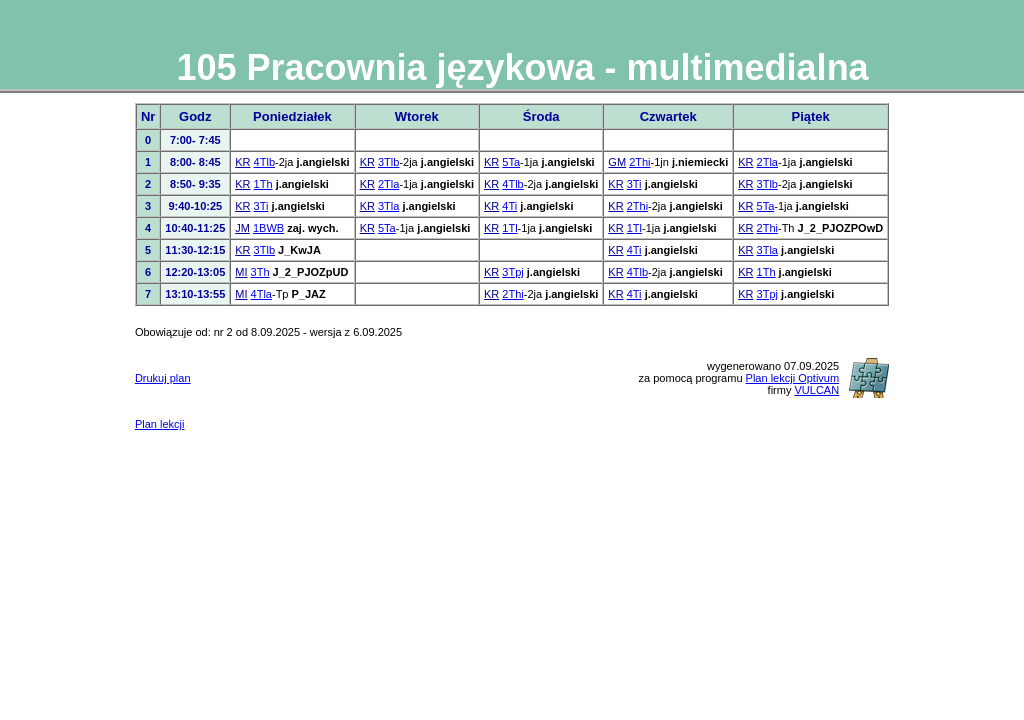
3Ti (634, 184)
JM (242, 228)
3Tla (388, 206)
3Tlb (388, 162)
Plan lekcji (160, 424)
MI (241, 272)
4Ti (509, 206)
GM (617, 162)
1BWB (268, 228)
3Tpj (512, 272)
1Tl (509, 228)
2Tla (767, 162)
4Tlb (264, 162)
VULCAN (817, 390)
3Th (260, 272)
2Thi (639, 162)
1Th (263, 184)
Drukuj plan (163, 378)
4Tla (261, 294)
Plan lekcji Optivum (793, 378)
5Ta (511, 162)
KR (242, 162)
